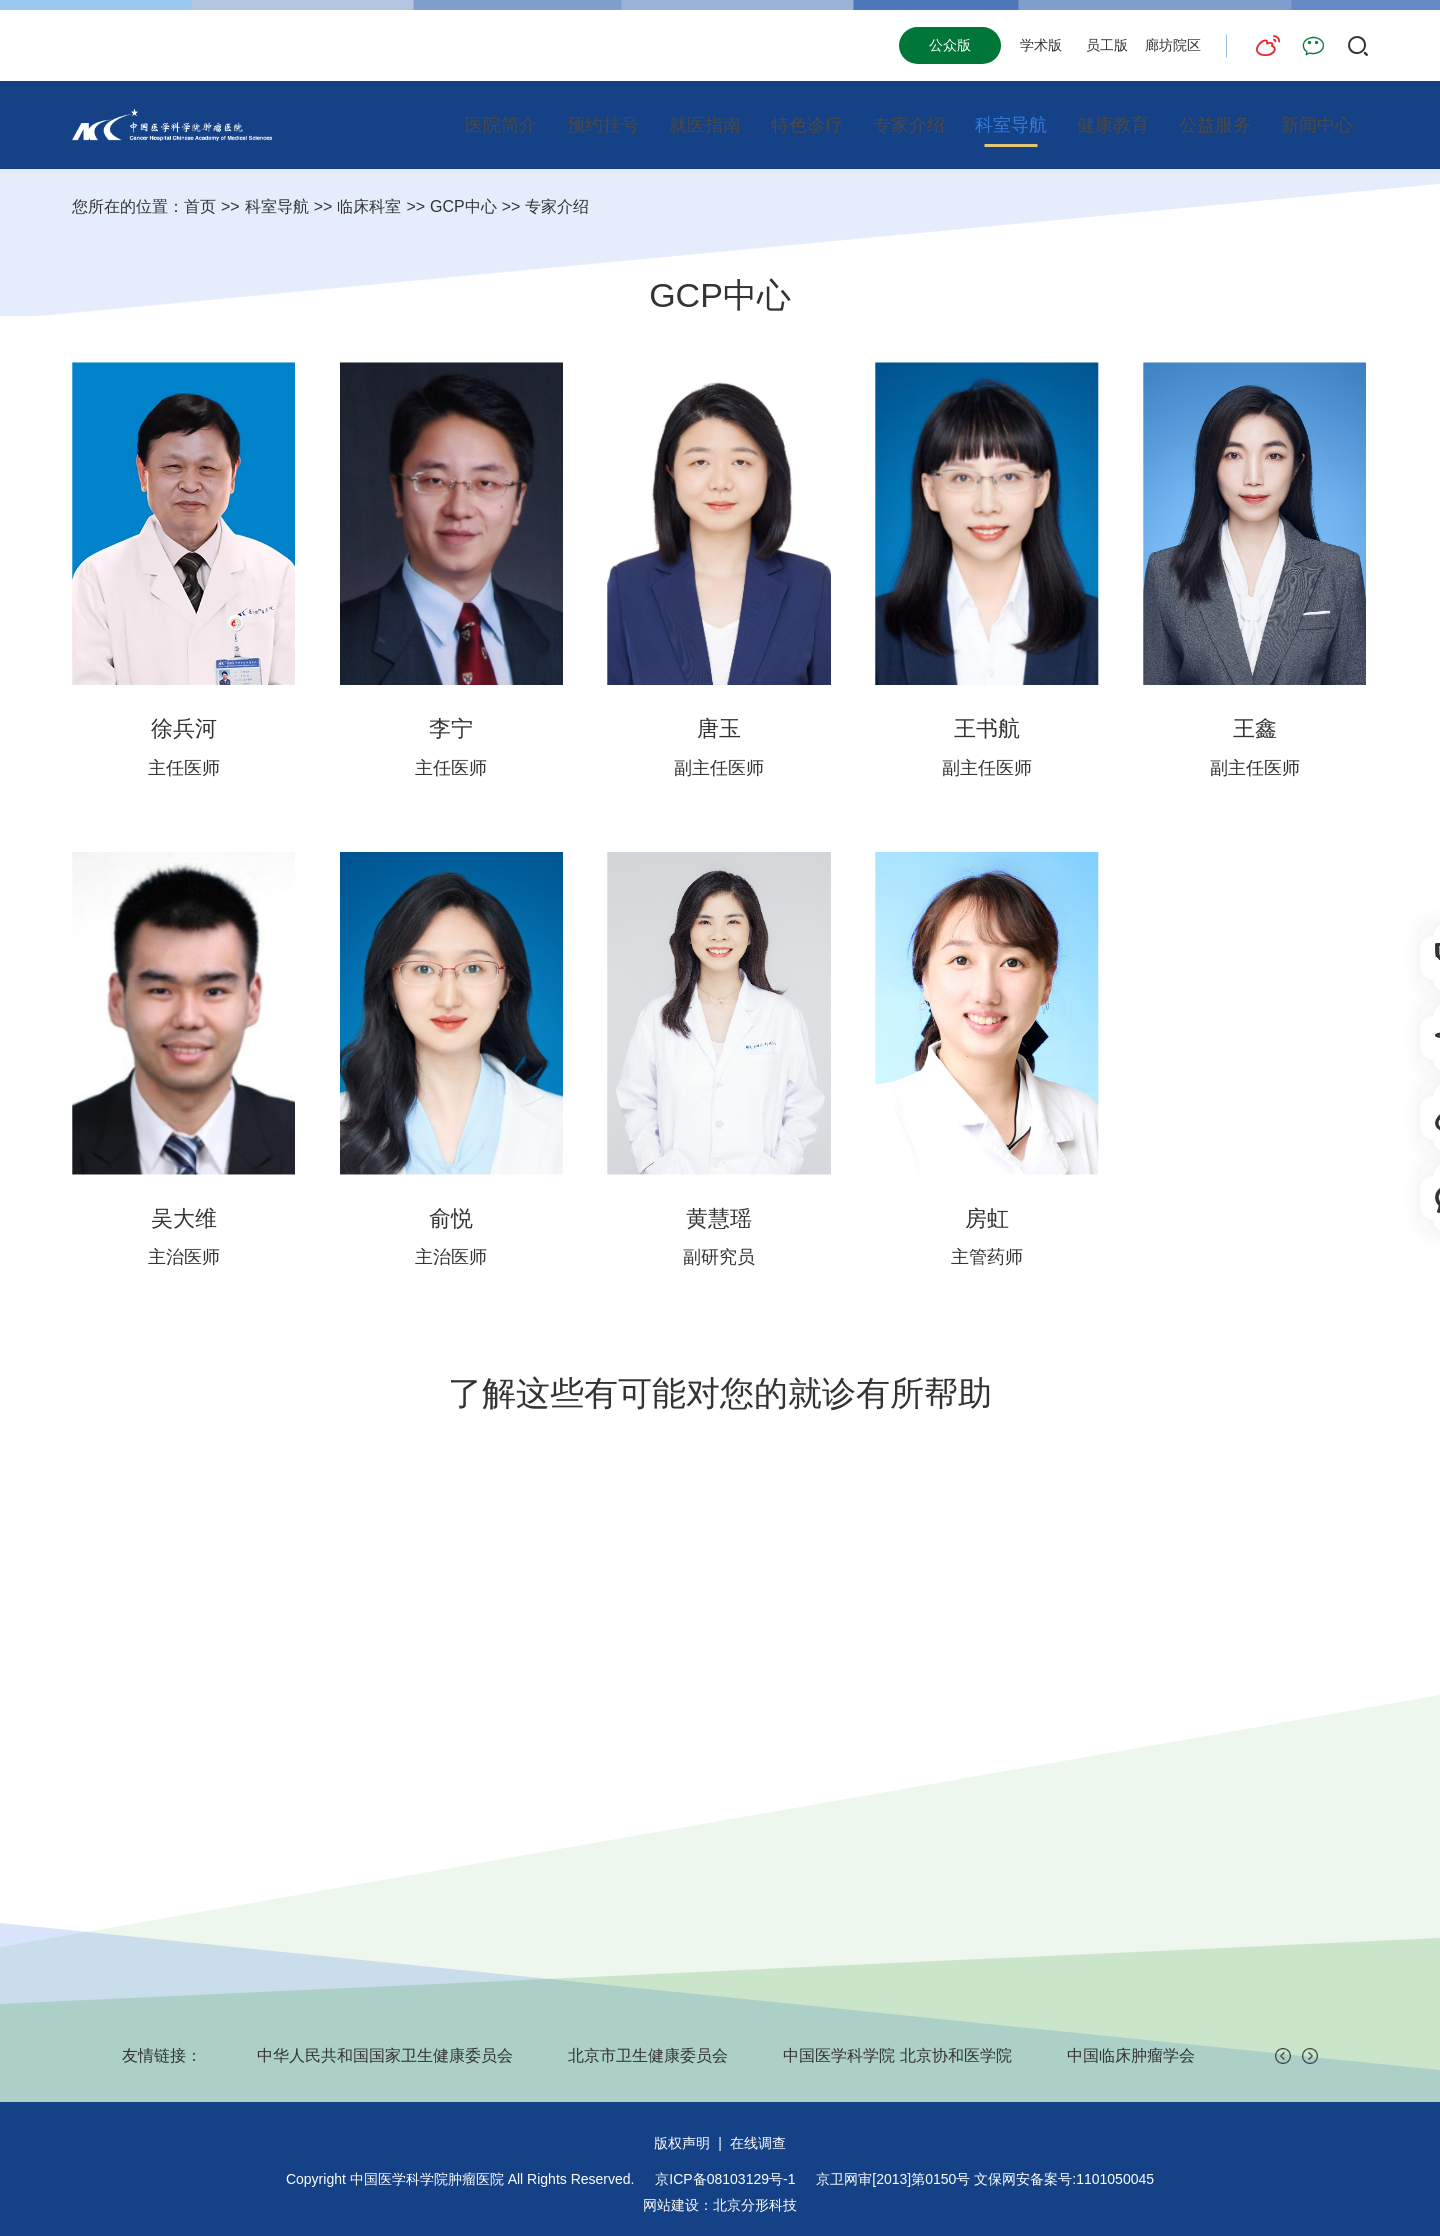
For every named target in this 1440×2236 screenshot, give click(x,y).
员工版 (1107, 45)
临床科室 (369, 206)
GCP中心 (463, 206)
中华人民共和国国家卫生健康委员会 (385, 2055)
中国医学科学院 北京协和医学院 (897, 2055)
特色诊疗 (807, 125)
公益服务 (1215, 125)
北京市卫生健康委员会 (648, 2055)
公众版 (950, 45)
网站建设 (671, 2205)
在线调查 (758, 2143)
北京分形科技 (755, 2205)
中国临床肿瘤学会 (1131, 2055)
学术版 (1041, 45)
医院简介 (501, 125)
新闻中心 (1317, 125)
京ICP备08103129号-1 (725, 2179)
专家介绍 (909, 125)
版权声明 (682, 2143)
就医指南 (705, 125)
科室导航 (1011, 125)
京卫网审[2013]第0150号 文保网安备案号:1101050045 (985, 2179)
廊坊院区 (1173, 45)
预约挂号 (603, 125)
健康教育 (1113, 125)
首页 (200, 206)
